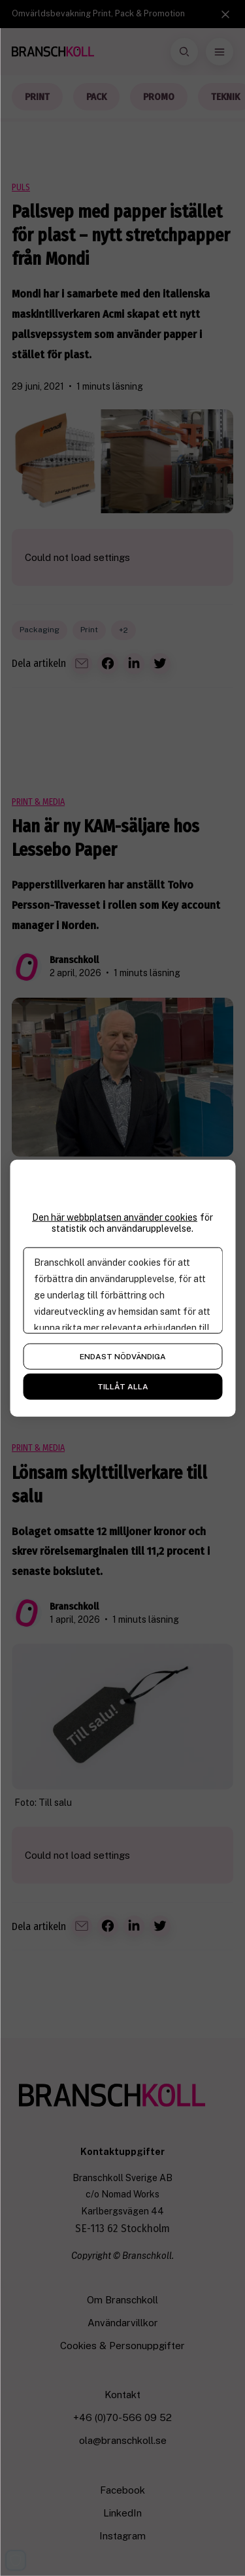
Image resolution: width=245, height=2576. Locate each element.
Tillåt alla (122, 1386)
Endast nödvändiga (123, 1356)
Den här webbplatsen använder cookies (114, 1217)
